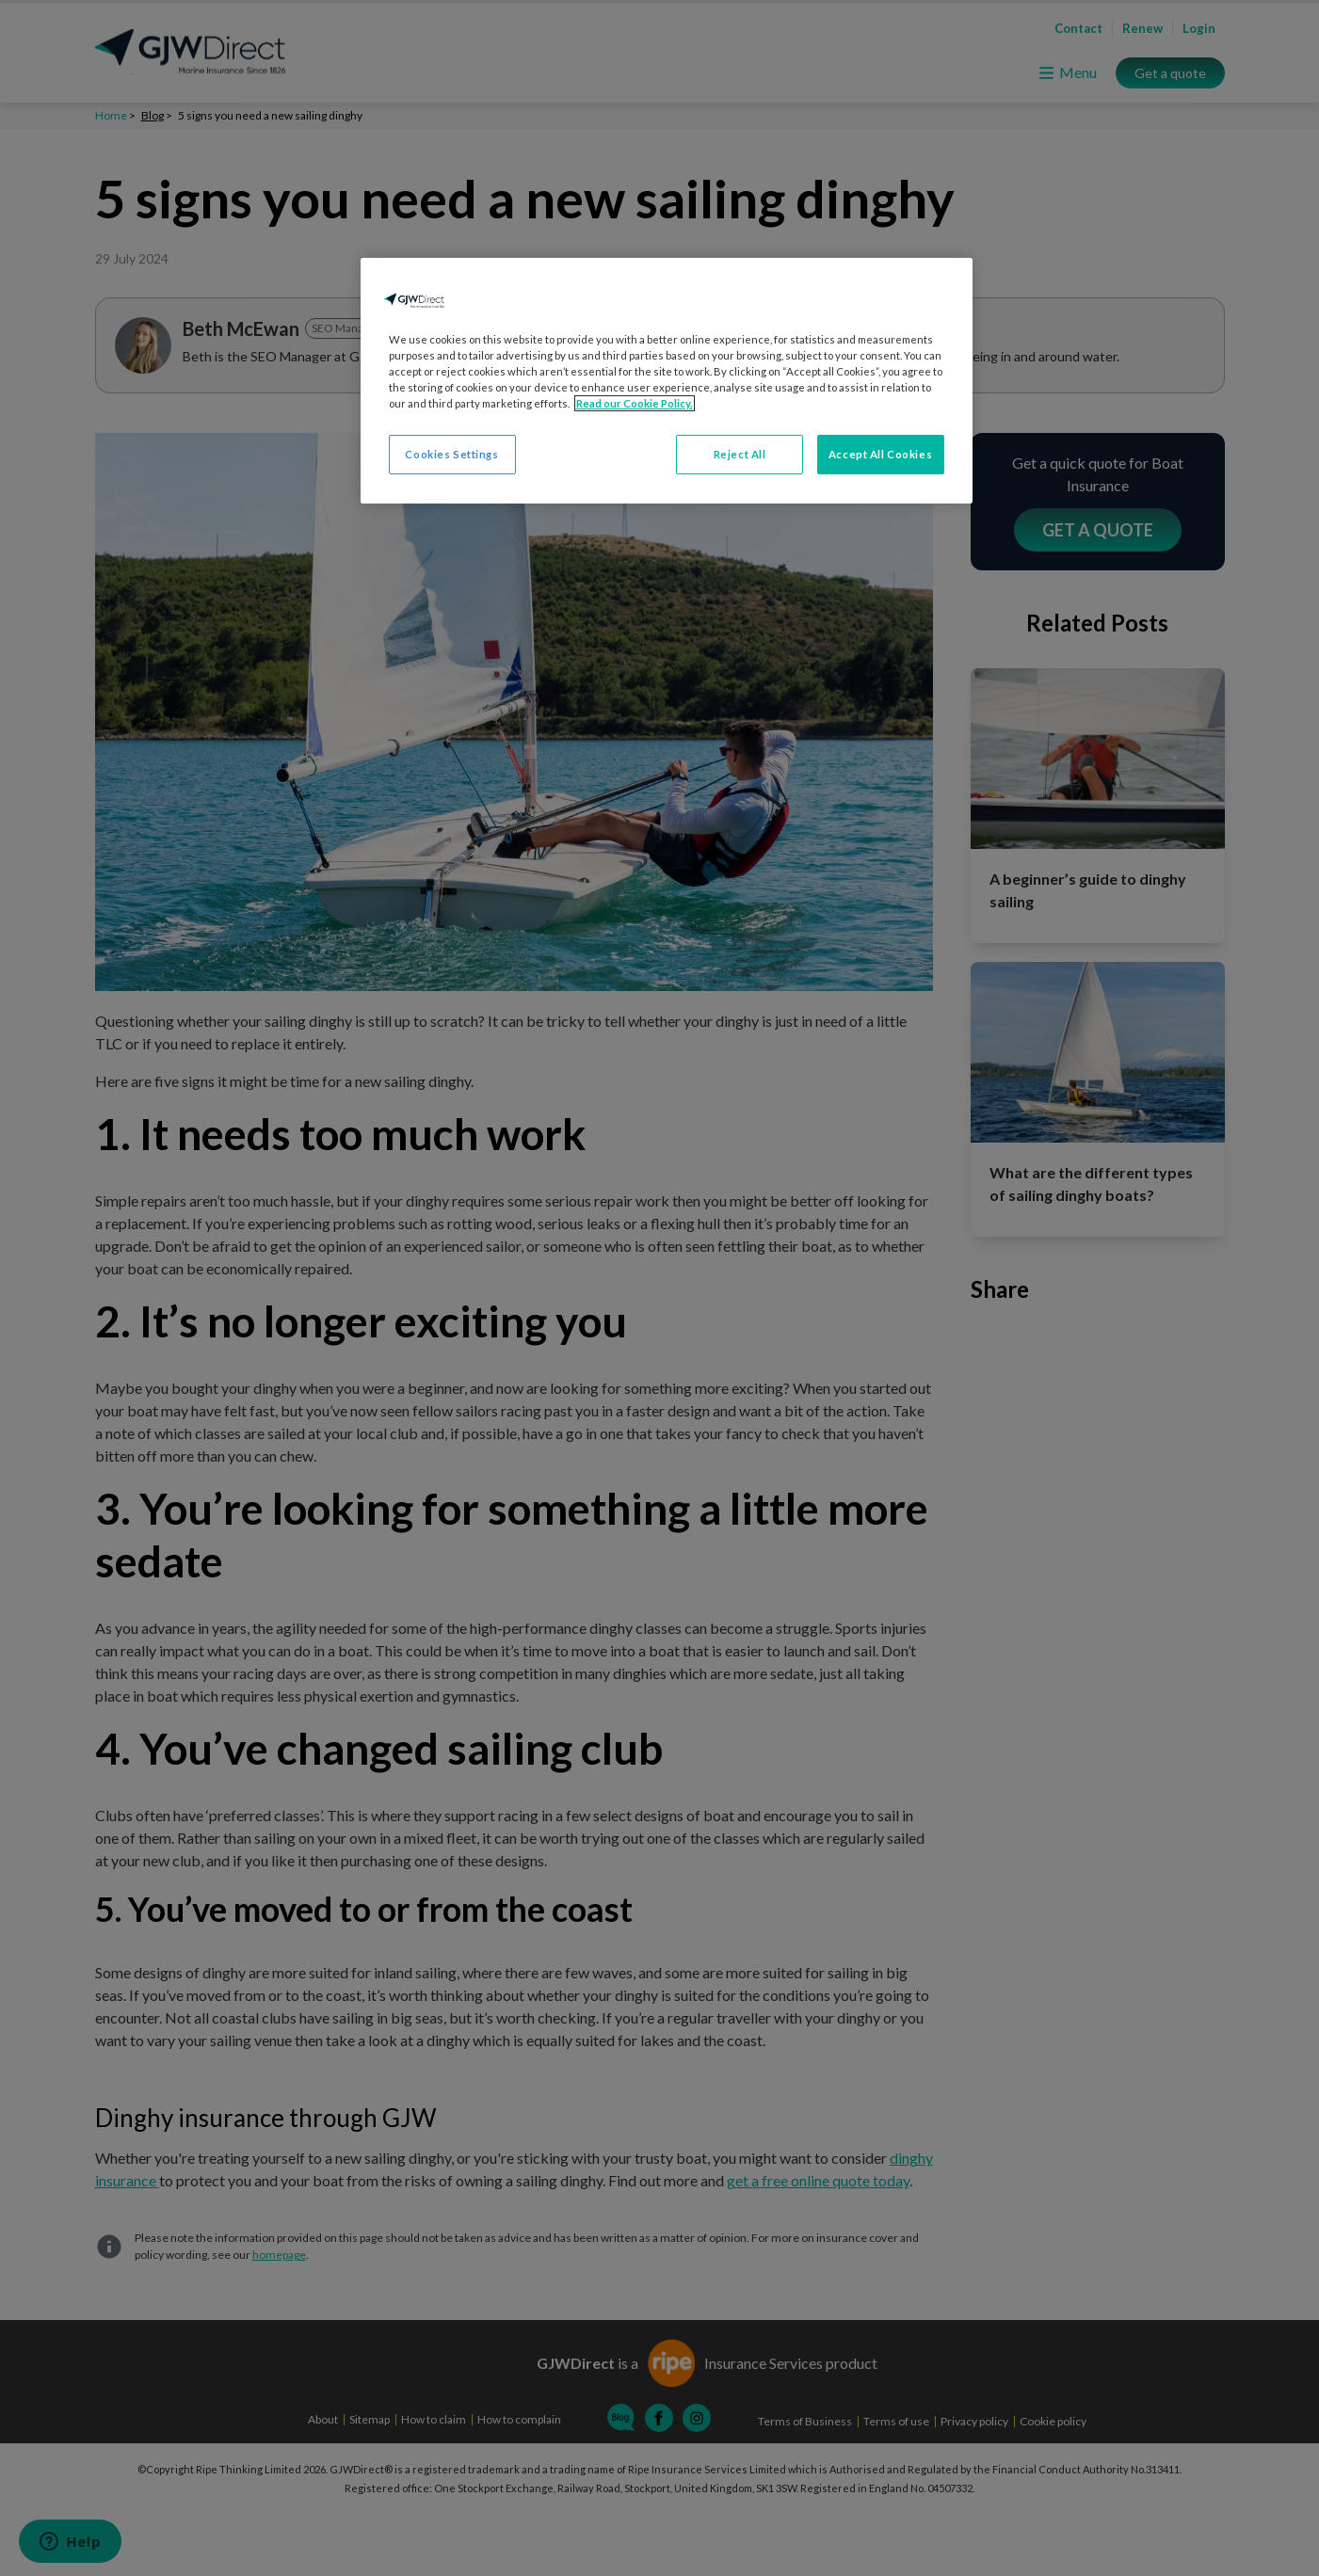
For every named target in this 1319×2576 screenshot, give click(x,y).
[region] (667, 381)
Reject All (740, 454)
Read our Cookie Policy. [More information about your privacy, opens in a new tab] (634, 403)
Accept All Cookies (880, 454)
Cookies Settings (451, 454)
